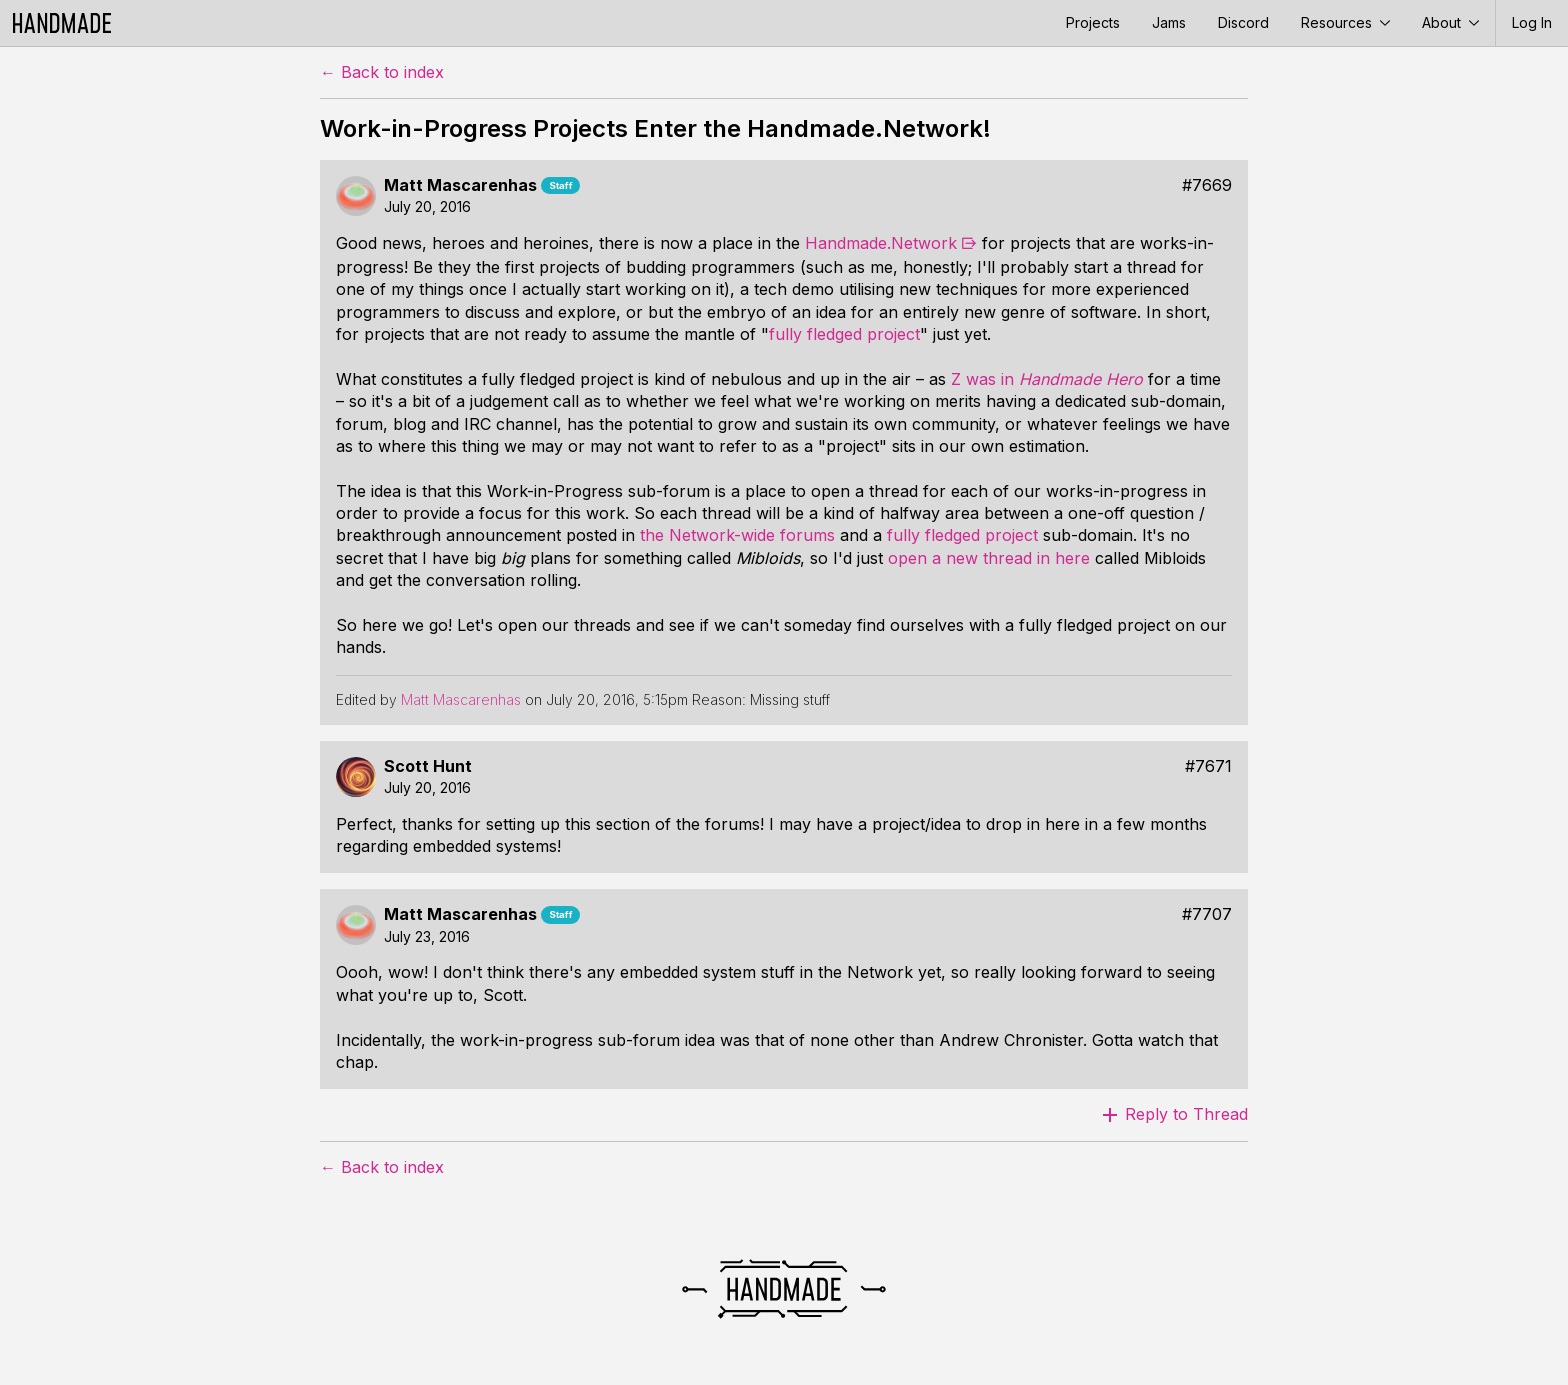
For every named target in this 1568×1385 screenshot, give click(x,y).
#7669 (1207, 185)
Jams (1169, 22)
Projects (1093, 22)
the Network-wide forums (737, 535)
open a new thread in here (989, 558)
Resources (1345, 22)
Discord (1243, 22)
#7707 (1207, 914)
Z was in (1047, 379)
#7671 (1208, 766)
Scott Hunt (428, 766)
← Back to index (382, 72)
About (1450, 22)
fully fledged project (844, 334)
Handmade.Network (881, 243)
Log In (1532, 22)
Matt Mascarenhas (460, 185)
